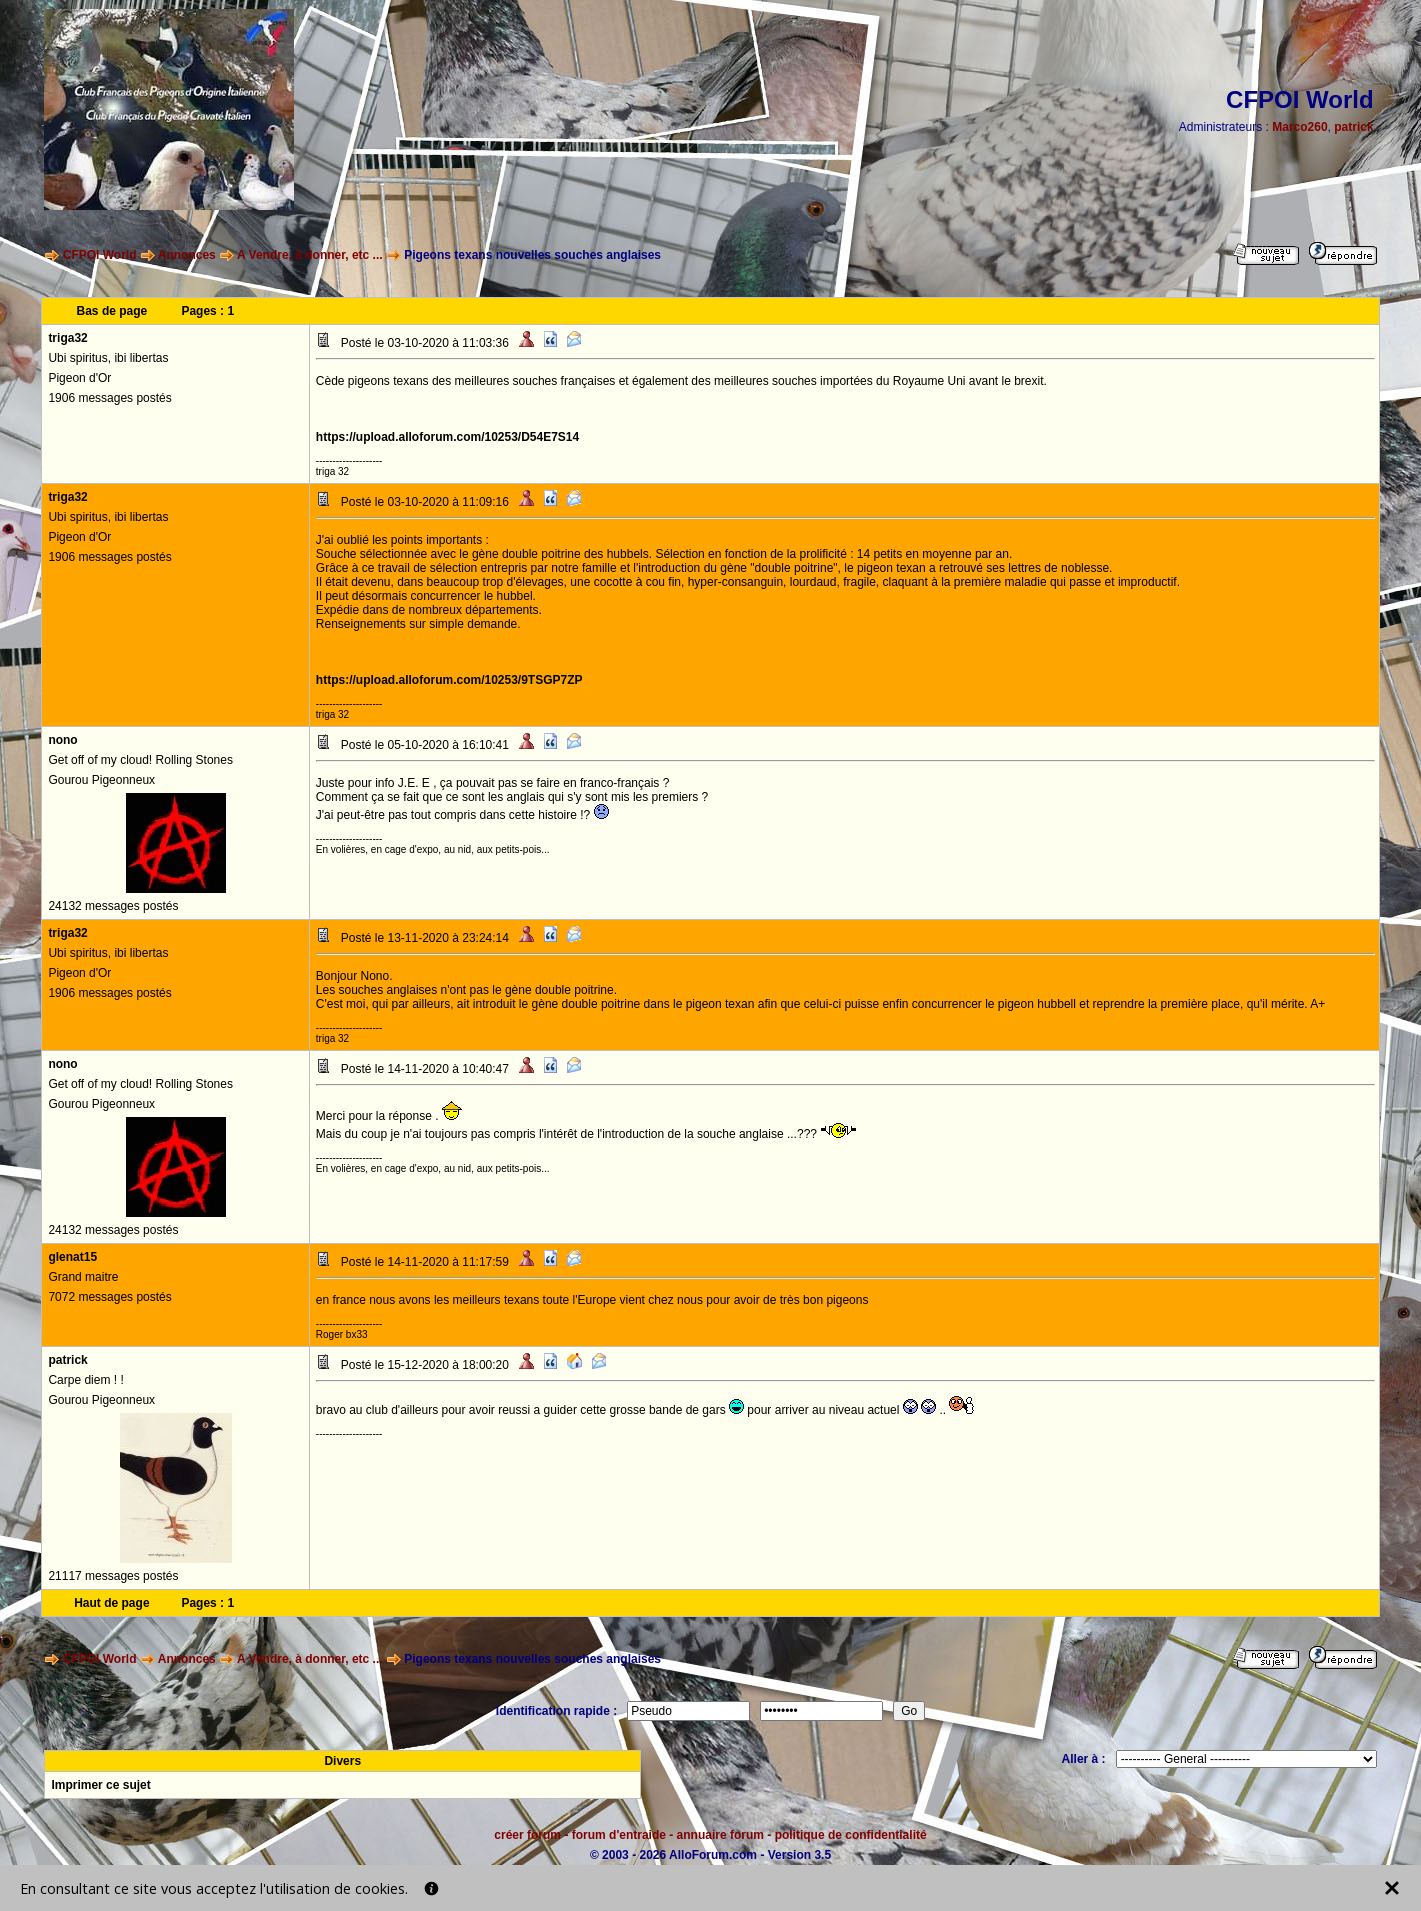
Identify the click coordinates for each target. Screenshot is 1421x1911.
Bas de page (112, 311)
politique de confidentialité (851, 1835)
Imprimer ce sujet (100, 1785)
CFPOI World (100, 255)
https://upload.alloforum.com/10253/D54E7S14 (447, 437)
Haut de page (111, 1603)
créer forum (527, 1835)
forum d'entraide (619, 1835)
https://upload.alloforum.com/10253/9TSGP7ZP (449, 680)
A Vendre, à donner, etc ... (310, 255)
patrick (1353, 127)
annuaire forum (720, 1835)
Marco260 (1299, 127)
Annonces (187, 255)
